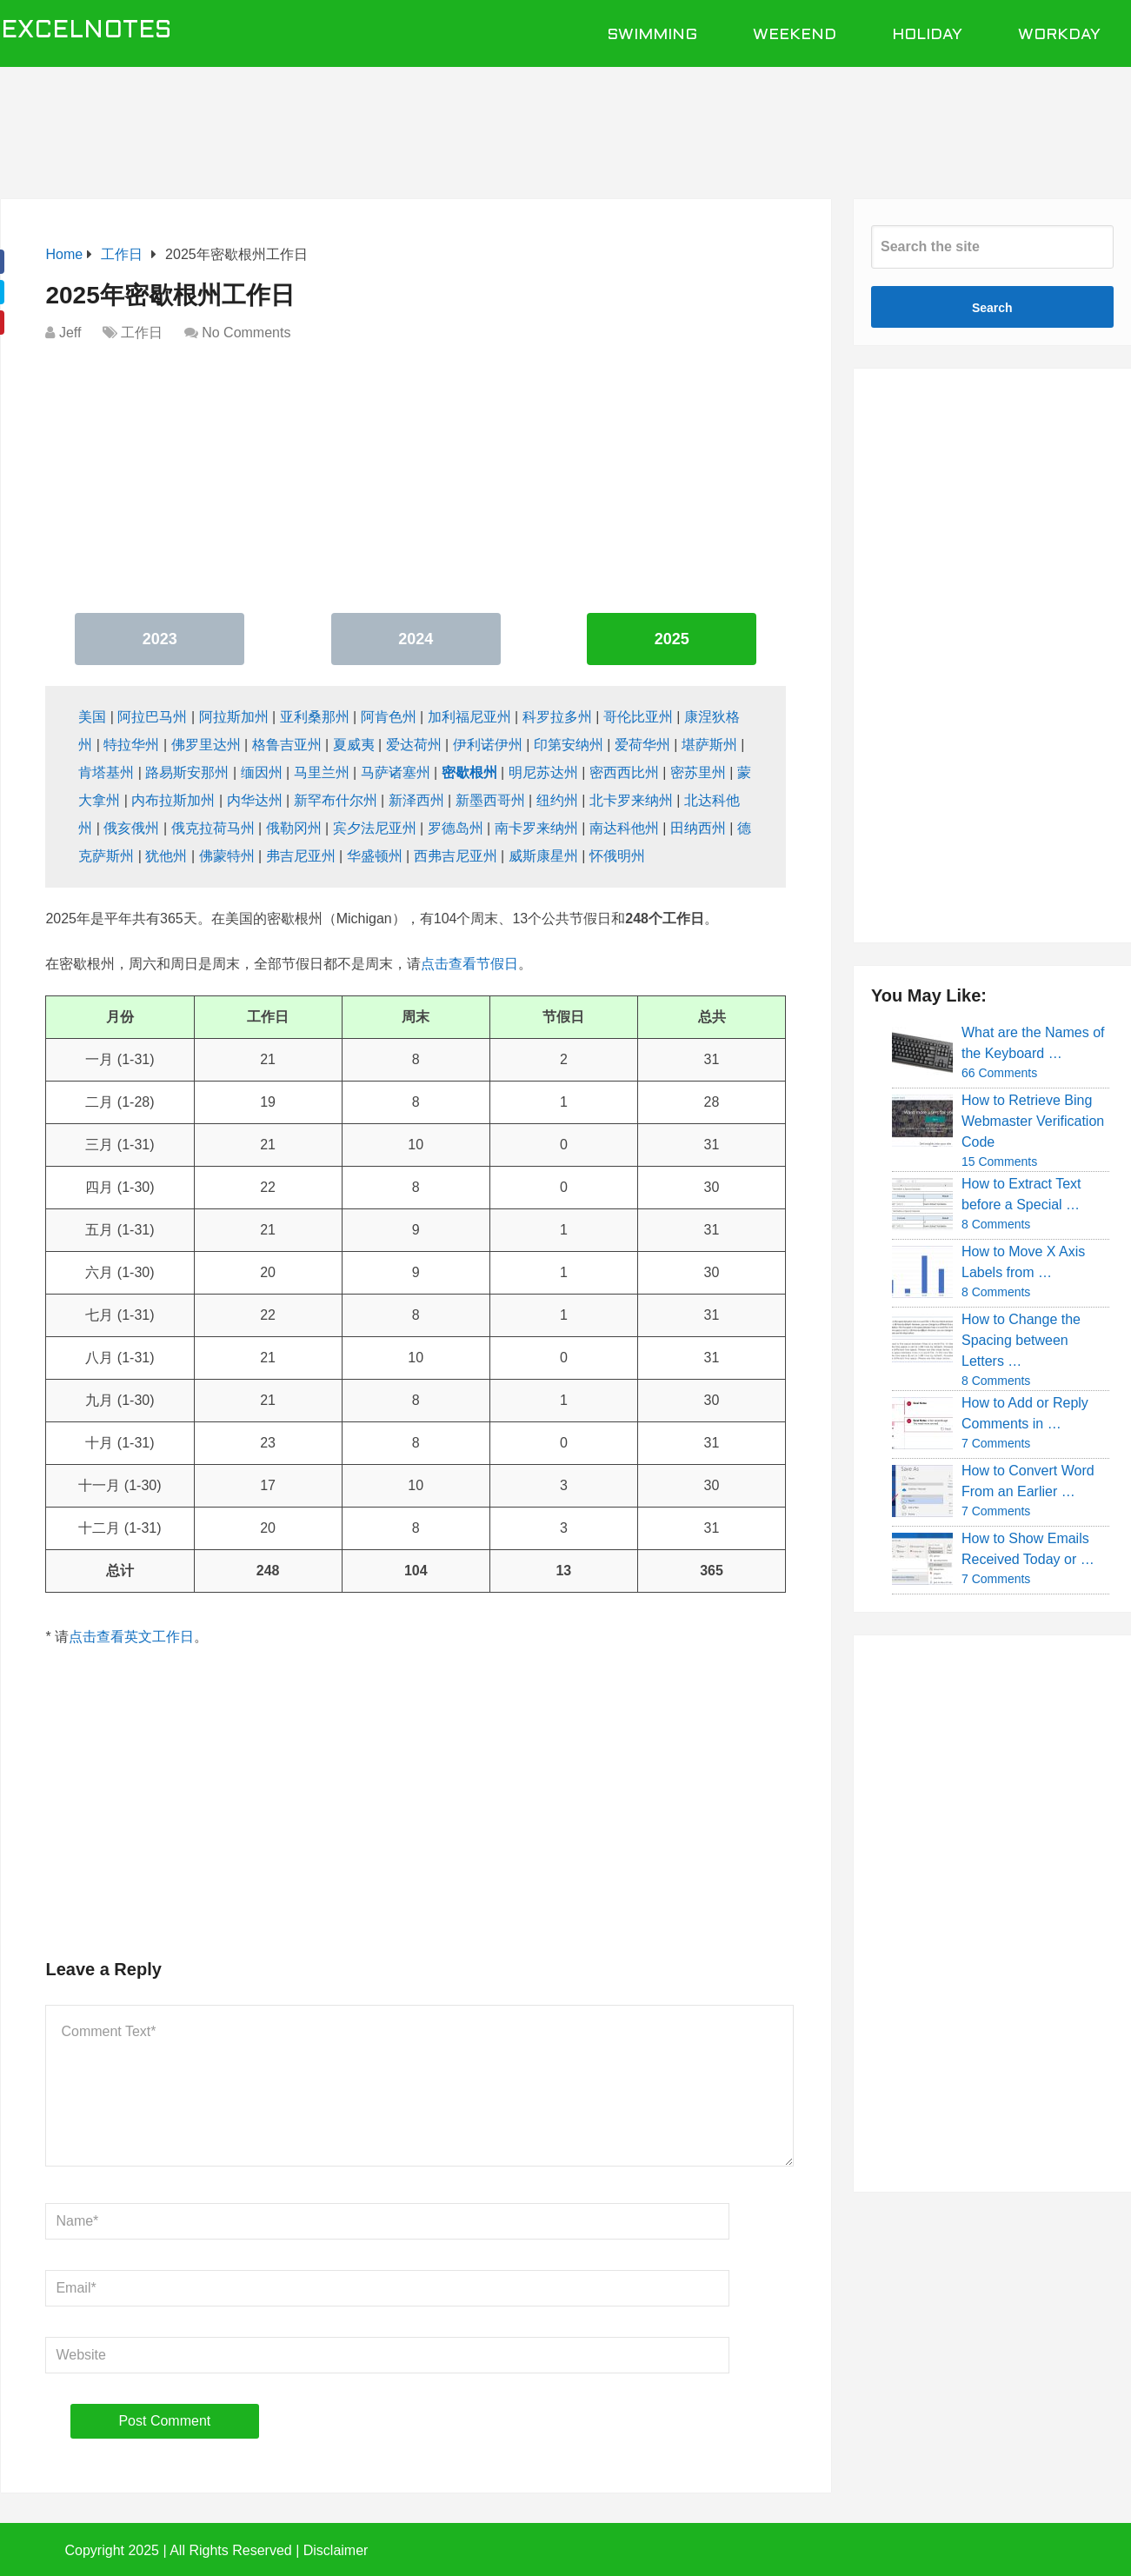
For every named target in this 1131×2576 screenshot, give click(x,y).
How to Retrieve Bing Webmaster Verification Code (1032, 1121)
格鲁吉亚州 (287, 744)
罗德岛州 (455, 828)
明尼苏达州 (543, 772)
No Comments (246, 332)
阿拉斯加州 (234, 716)
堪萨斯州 (709, 744)
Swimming (652, 35)
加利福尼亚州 (469, 716)
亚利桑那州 (314, 716)
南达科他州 (624, 828)
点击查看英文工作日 (131, 1636)
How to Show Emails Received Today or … (1027, 1549)
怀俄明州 (617, 856)
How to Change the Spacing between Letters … (1021, 1340)
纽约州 (557, 800)
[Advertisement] (565, 123)
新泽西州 (416, 800)
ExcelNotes (86, 31)
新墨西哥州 (490, 800)
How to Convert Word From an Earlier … (1027, 1481)
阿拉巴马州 (152, 716)
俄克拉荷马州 (213, 828)
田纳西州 (698, 828)
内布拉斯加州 (173, 800)
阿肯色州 (388, 716)
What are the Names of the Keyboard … (1033, 1043)
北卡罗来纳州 (631, 800)
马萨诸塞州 (395, 772)
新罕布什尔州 (335, 800)
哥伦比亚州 (638, 716)
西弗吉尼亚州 (455, 856)
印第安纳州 (568, 744)
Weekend (794, 35)
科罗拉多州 (557, 716)
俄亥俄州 (131, 828)
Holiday (927, 35)
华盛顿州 (375, 856)
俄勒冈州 (294, 828)
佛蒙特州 (227, 856)
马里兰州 (321, 772)
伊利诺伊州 (487, 744)
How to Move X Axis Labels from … (1023, 1262)
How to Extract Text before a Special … (1021, 1194)
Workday (1059, 35)
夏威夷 (354, 744)
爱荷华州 (642, 744)
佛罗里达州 (206, 744)
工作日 (142, 332)
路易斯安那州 (187, 772)
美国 (92, 716)
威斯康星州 (543, 856)
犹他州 (166, 856)
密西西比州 (624, 772)
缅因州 (262, 772)
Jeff (70, 332)
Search (992, 308)
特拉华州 (131, 744)
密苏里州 (698, 772)
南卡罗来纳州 (536, 828)
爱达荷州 (414, 744)
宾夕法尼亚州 (374, 828)
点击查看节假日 (469, 963)
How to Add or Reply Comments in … (1024, 1413)
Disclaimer (336, 2550)
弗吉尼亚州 (301, 856)
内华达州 (255, 800)
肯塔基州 (106, 772)
